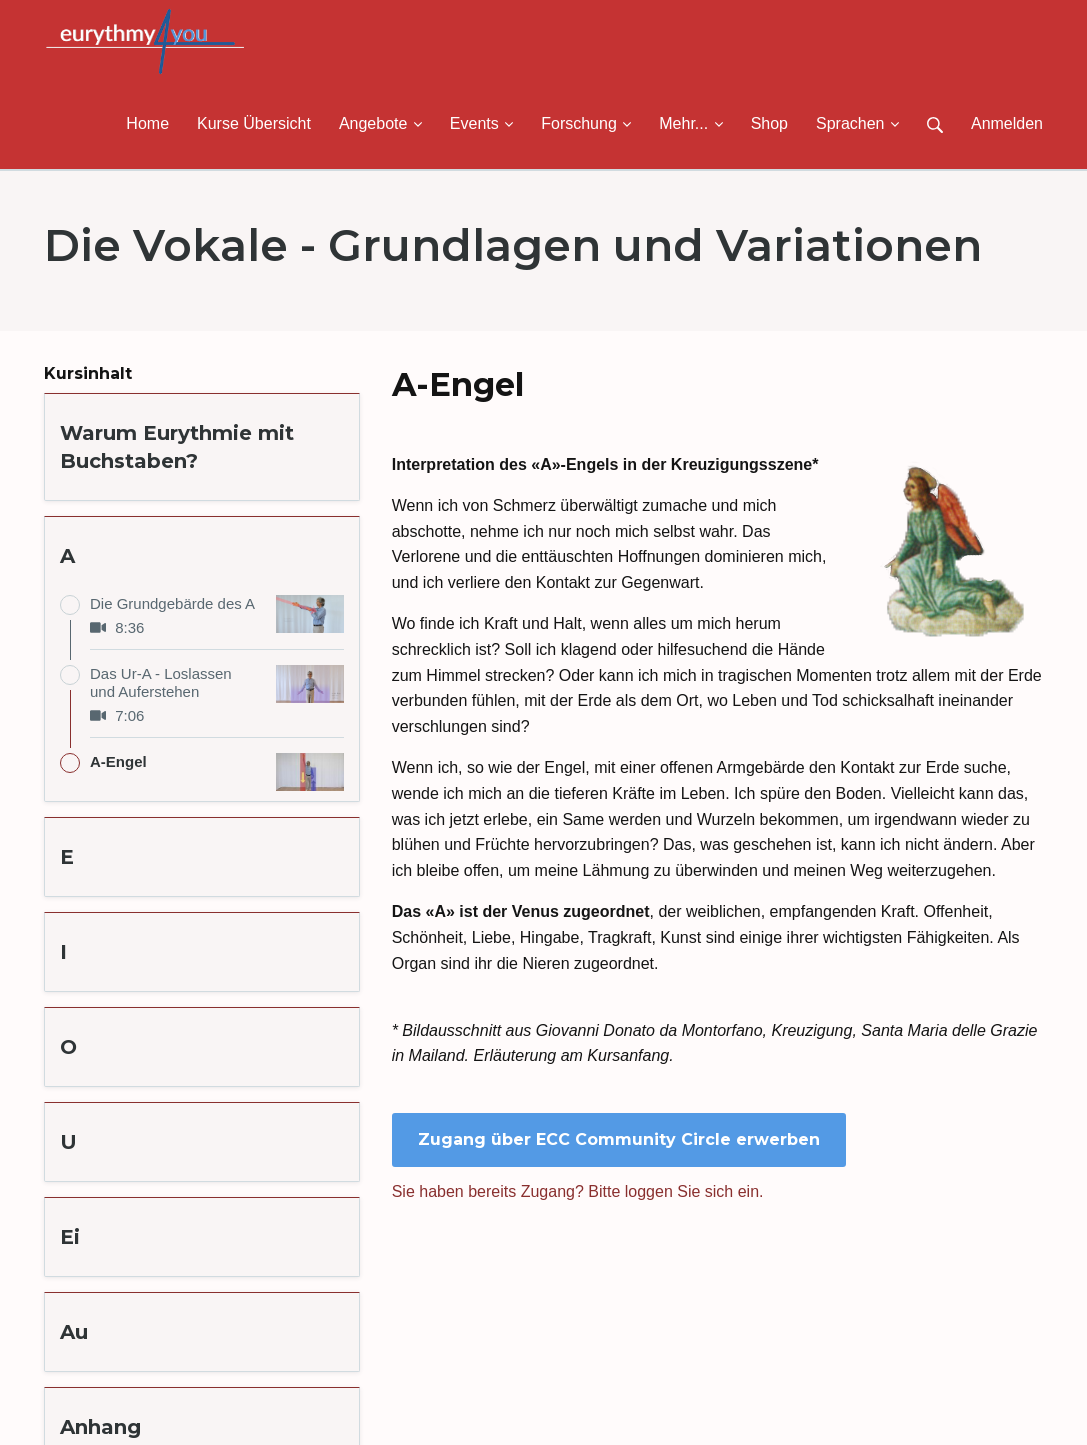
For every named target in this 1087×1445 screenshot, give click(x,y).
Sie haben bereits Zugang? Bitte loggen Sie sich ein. (578, 1191)
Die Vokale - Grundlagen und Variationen (513, 245)
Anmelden (1007, 123)
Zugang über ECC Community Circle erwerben (619, 1139)
